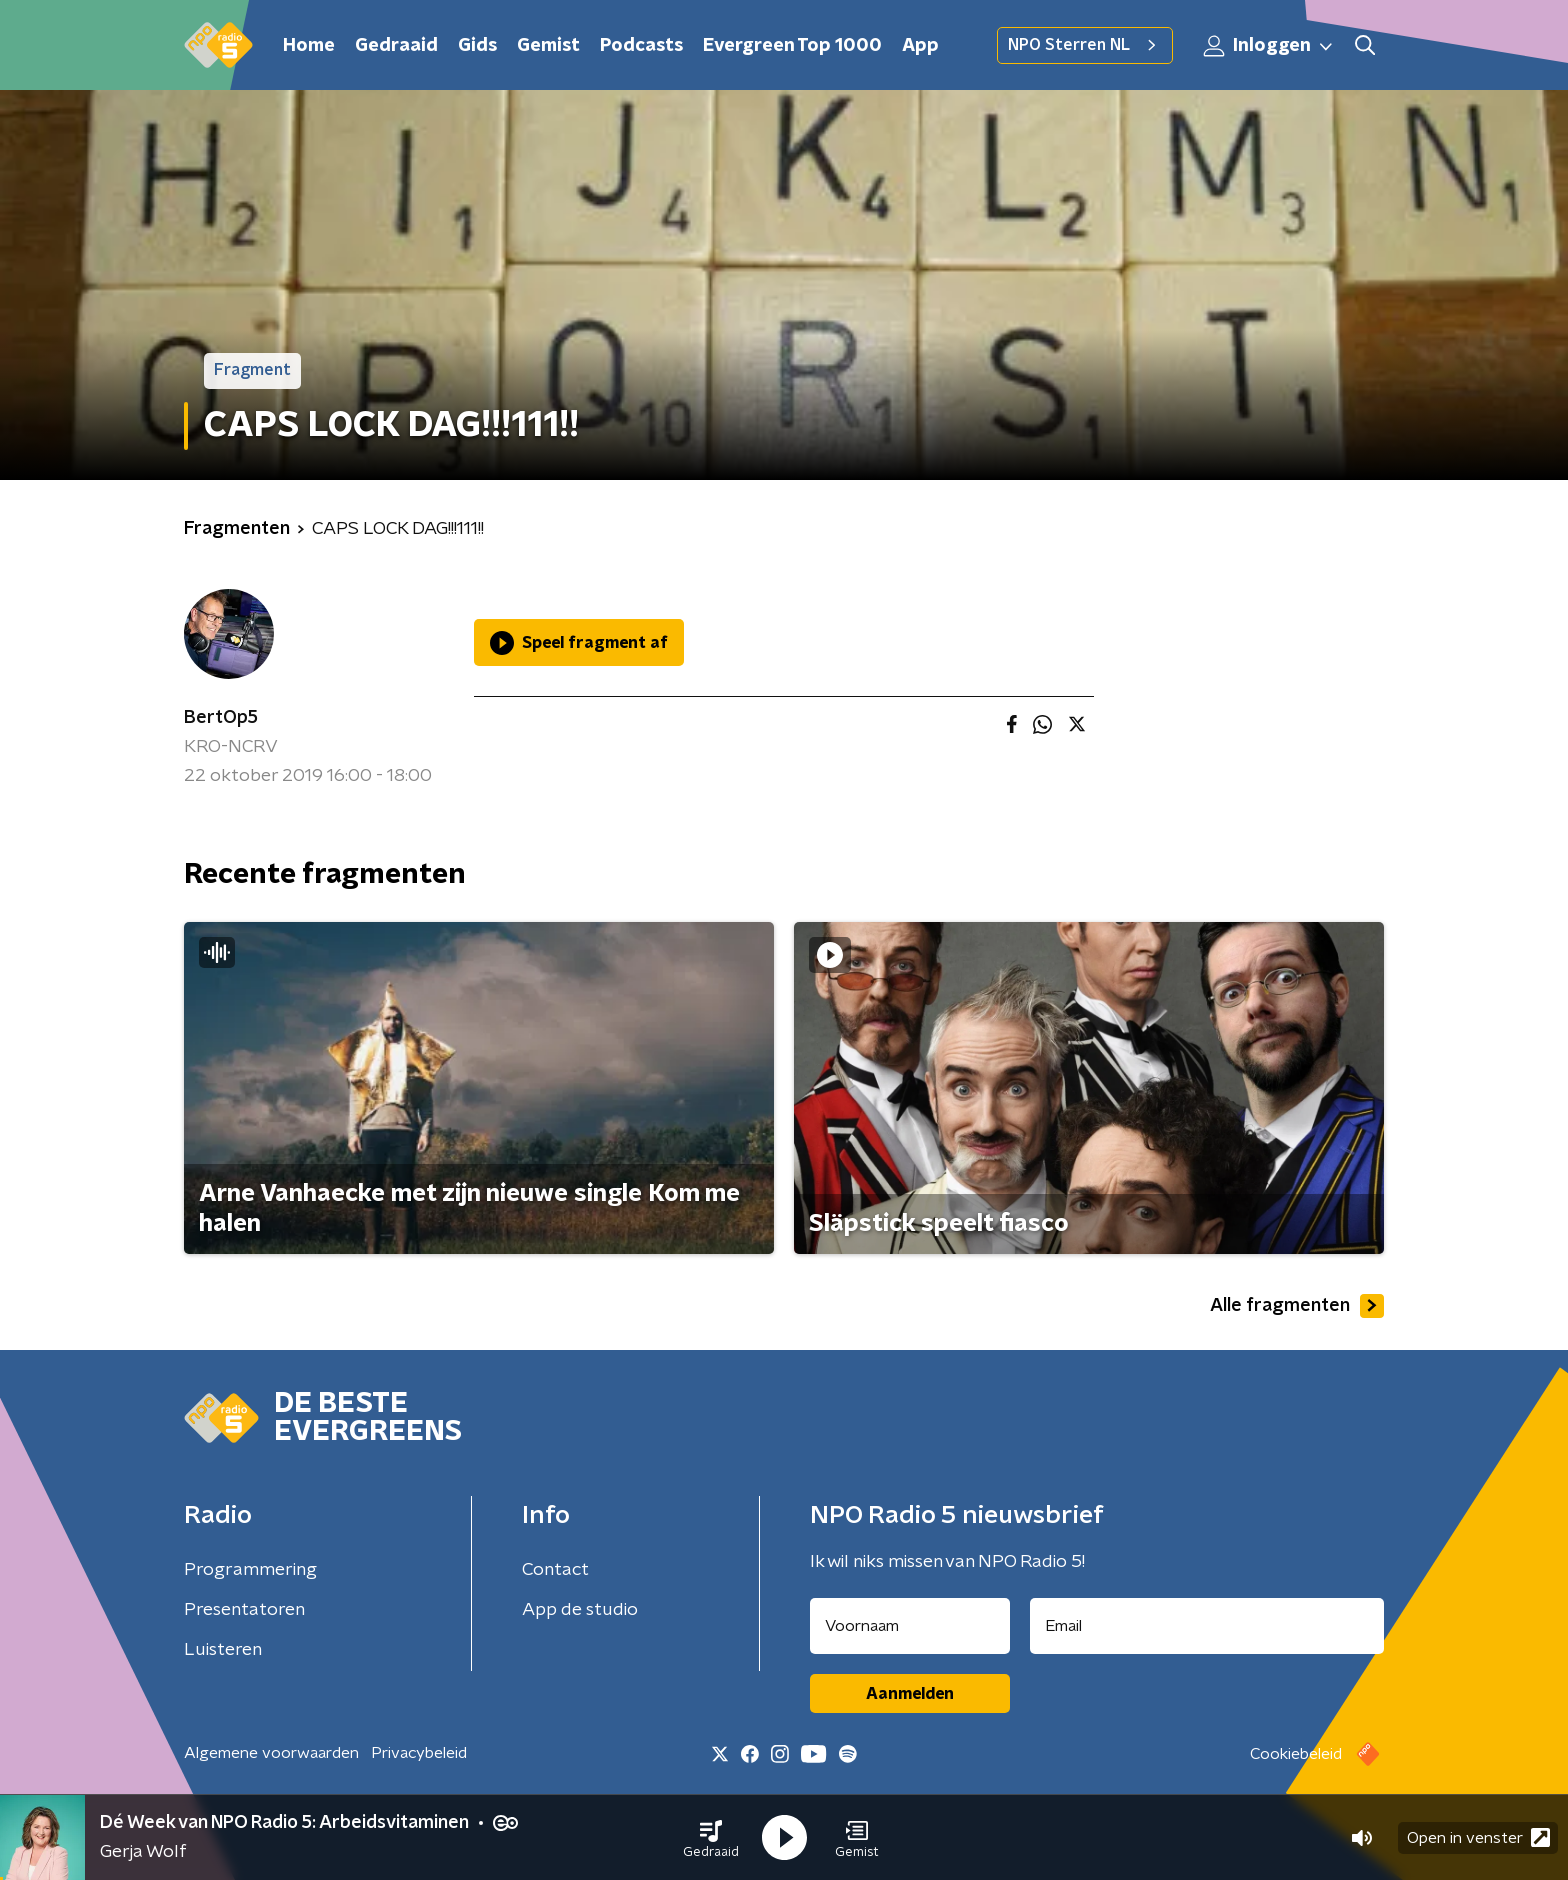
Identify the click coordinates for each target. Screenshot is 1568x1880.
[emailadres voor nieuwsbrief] (1207, 1626)
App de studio (580, 1610)
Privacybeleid (419, 1753)
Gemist (548, 46)
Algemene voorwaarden (271, 1753)
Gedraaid (396, 46)
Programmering (250, 1570)
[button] (711, 1838)
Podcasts (641, 46)
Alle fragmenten (1297, 1306)
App (920, 46)
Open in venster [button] (1478, 1837)
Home (309, 46)
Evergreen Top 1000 (792, 46)
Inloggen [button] (1269, 46)
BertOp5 (221, 718)
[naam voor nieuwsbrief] (910, 1626)
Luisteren (223, 1650)
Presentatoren (244, 1610)
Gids (477, 46)
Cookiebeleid (1296, 1754)
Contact (555, 1570)
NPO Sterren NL (1085, 45)
